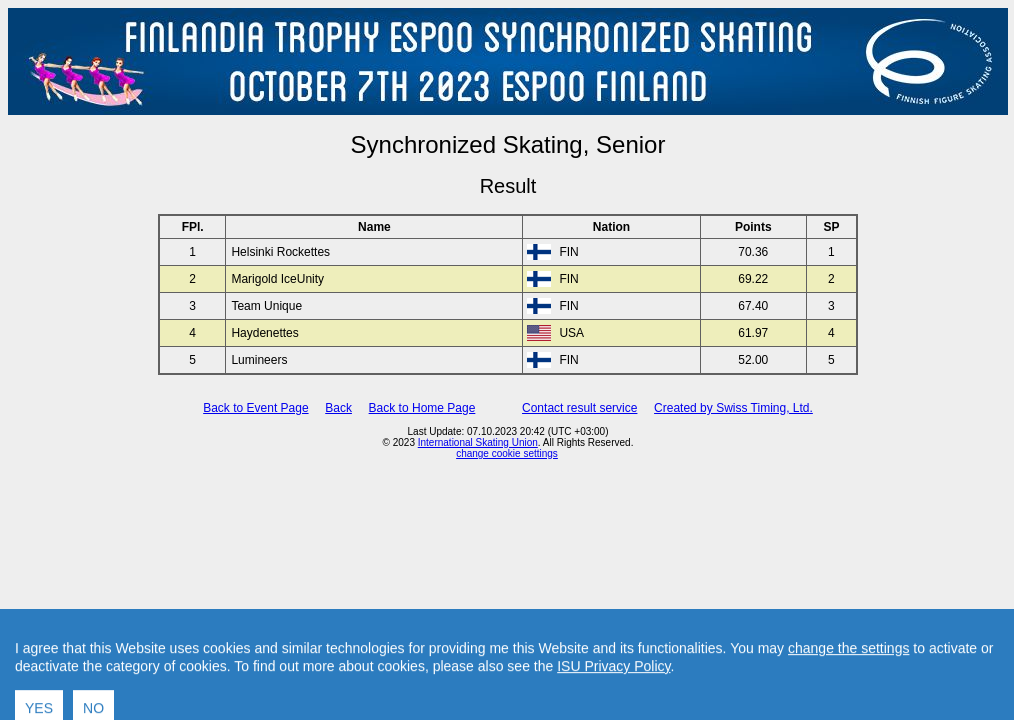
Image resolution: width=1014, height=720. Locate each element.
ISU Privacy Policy (613, 698)
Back (338, 408)
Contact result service (579, 408)
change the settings (848, 680)
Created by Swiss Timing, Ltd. (733, 408)
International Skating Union (478, 442)
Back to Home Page (422, 408)
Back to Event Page (255, 408)
